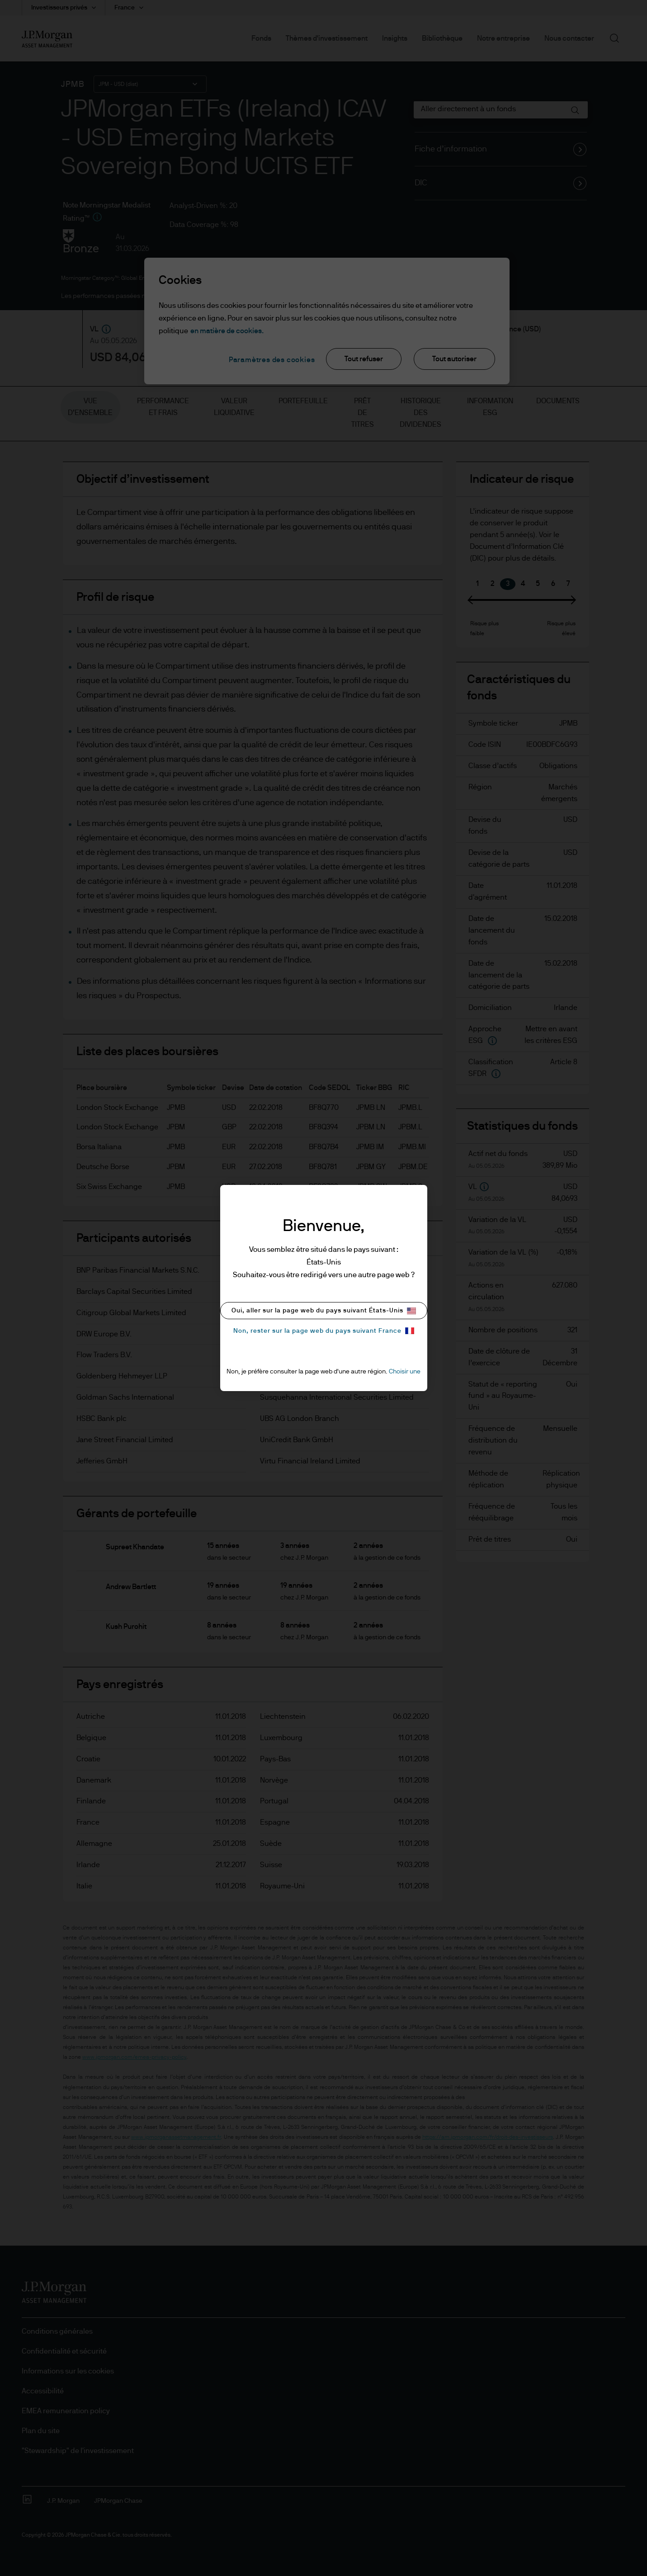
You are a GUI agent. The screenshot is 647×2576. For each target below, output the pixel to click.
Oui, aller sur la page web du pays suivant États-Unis (323, 1310)
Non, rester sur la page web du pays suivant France (323, 1330)
